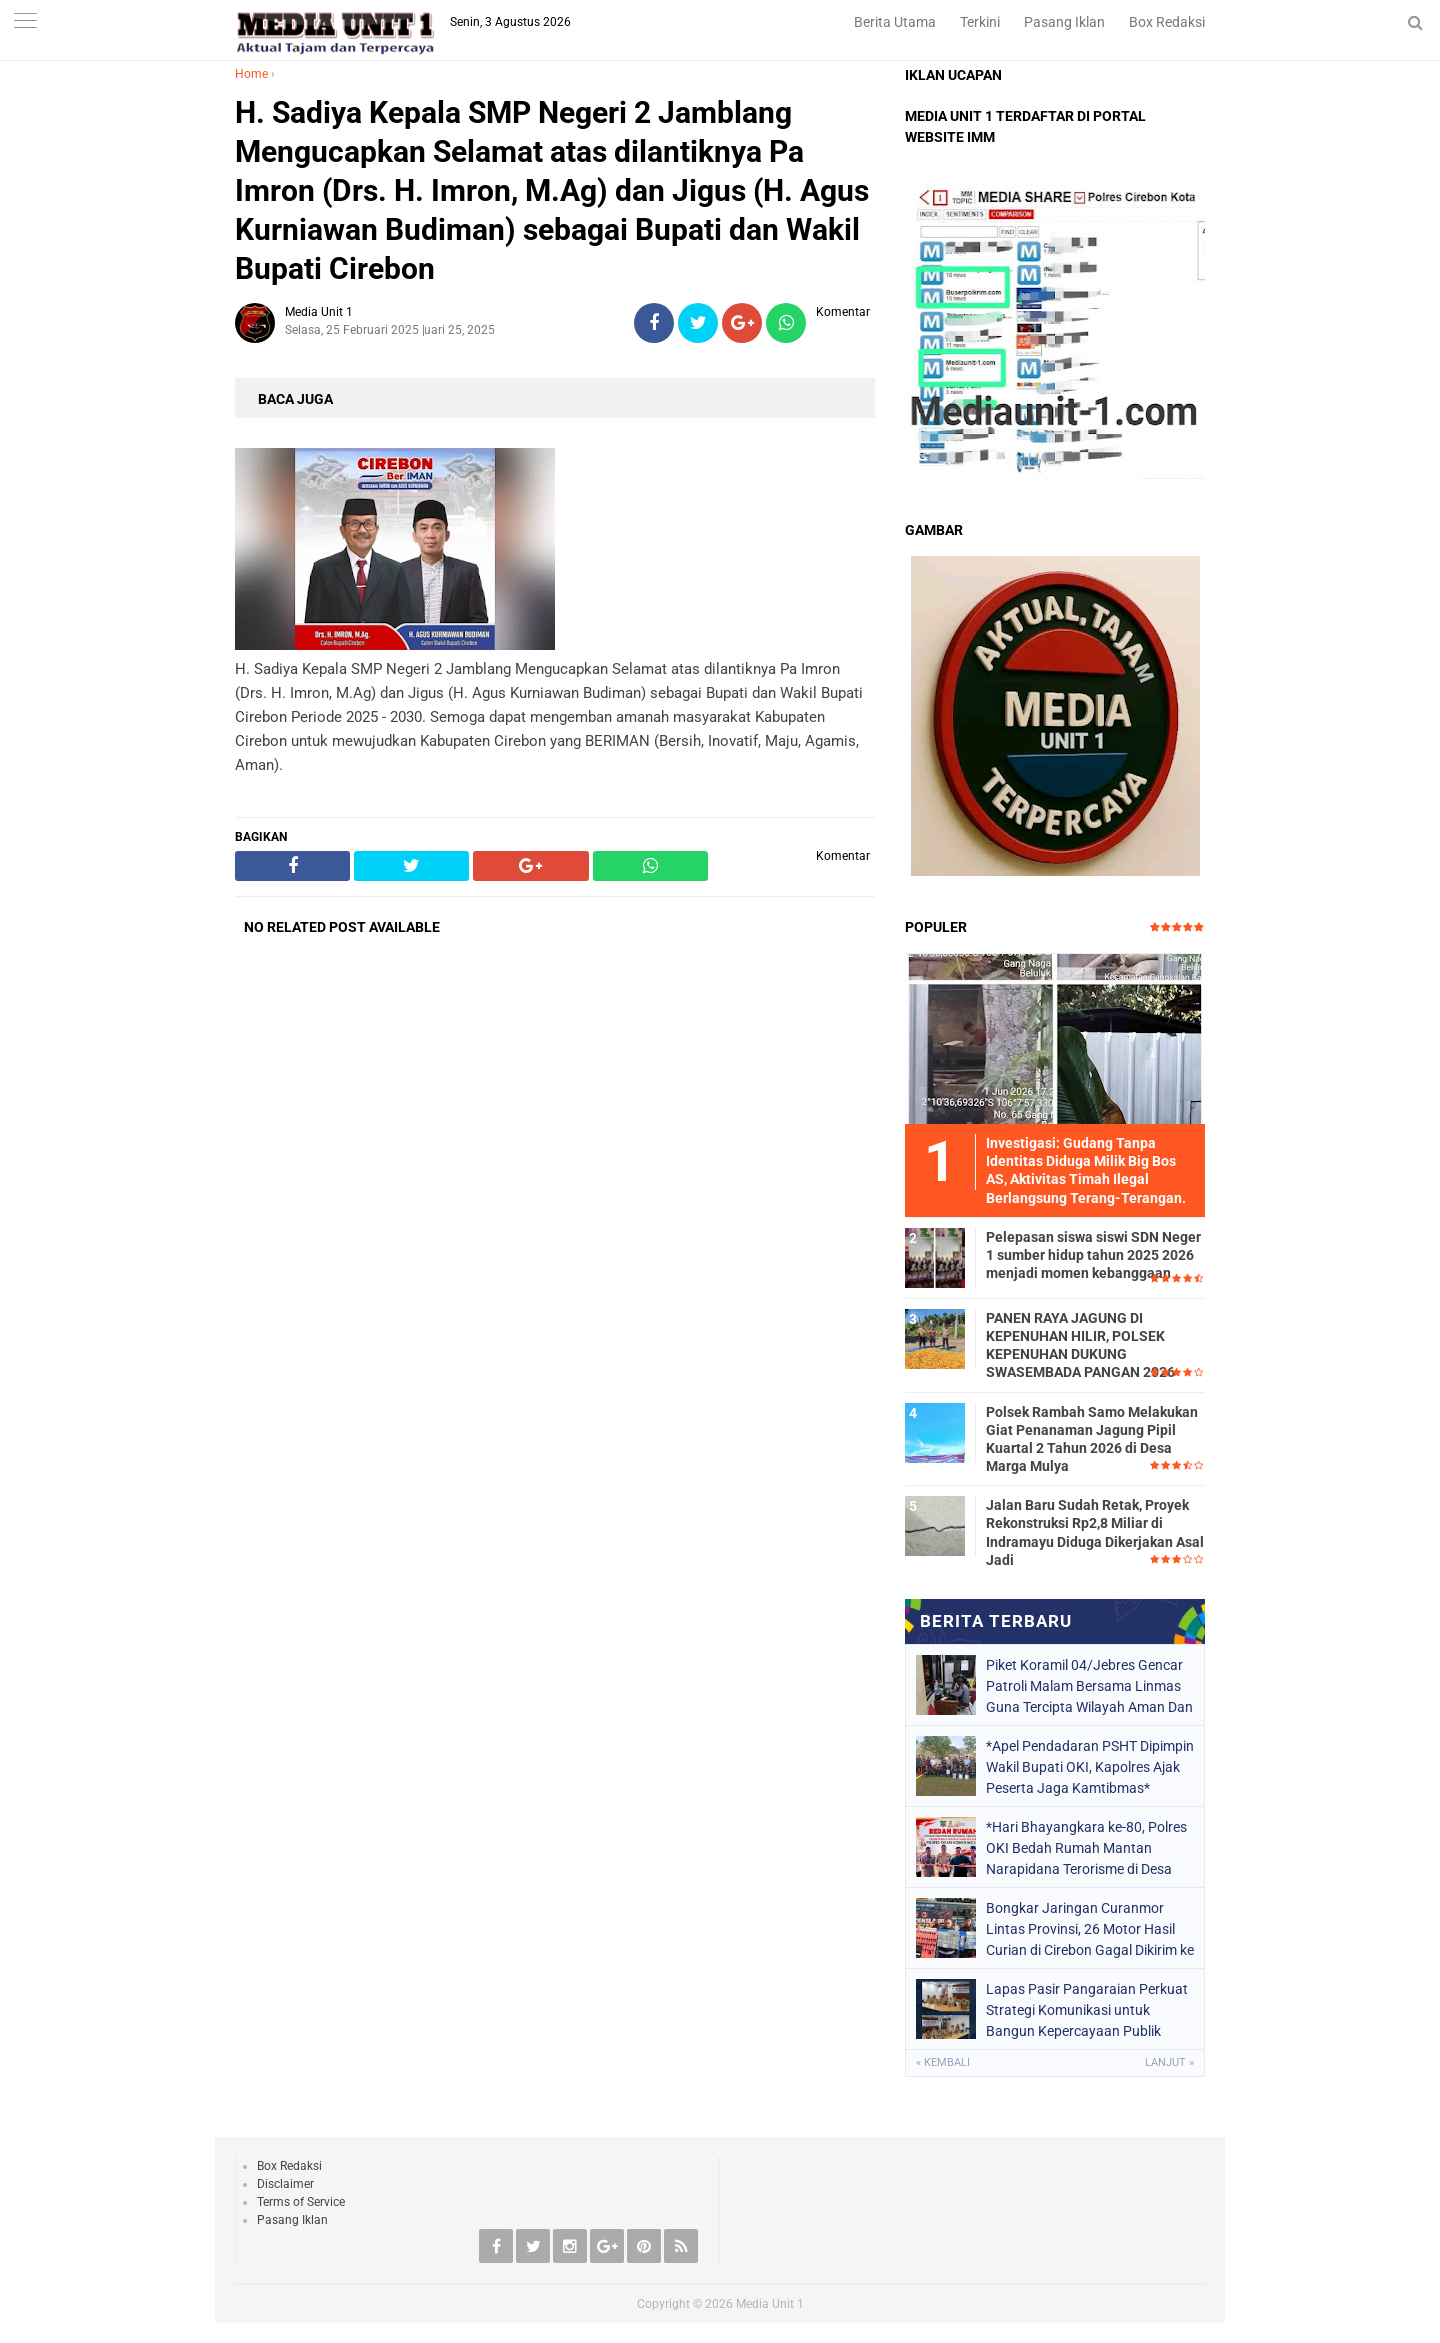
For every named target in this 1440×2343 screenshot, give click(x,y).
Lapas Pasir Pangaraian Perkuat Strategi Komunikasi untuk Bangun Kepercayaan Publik (1087, 2010)
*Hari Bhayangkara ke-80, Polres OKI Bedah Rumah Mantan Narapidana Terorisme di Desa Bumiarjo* (1086, 1848)
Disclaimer (285, 2184)
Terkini (980, 22)
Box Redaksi (1167, 22)
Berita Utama (895, 22)
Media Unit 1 (770, 2304)
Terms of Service (301, 2202)
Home (251, 74)
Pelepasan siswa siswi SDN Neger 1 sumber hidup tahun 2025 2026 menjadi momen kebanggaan (1093, 1255)
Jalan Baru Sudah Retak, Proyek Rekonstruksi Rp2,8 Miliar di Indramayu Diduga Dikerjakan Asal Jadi (1095, 1532)
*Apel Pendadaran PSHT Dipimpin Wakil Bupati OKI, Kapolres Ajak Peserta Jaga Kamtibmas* (1090, 1767)
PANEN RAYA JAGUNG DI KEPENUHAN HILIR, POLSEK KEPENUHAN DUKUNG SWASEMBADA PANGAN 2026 (1080, 1345)
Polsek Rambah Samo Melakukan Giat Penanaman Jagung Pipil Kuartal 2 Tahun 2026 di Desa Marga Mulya (1092, 1439)
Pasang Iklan (1064, 22)
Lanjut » (1169, 2062)
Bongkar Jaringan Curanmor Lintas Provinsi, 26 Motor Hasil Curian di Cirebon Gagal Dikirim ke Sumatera (1090, 1929)
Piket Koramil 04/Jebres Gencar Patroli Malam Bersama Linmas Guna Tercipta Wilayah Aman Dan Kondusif (1089, 1686)
